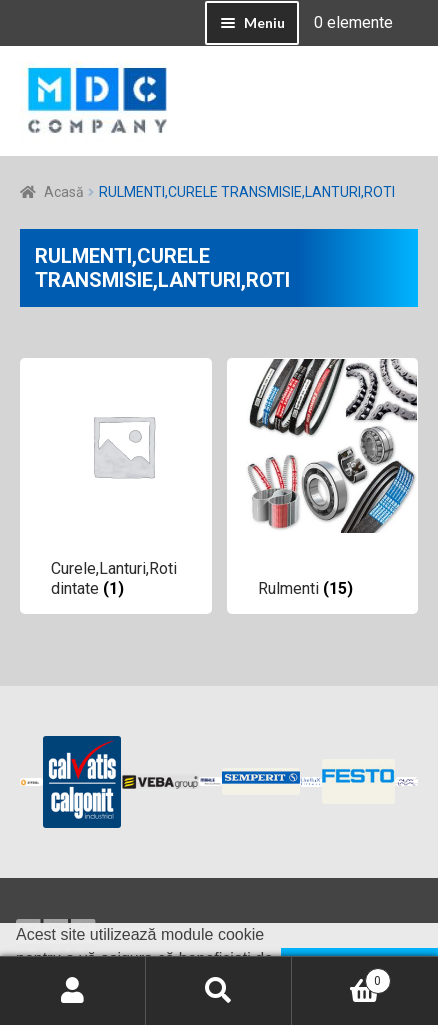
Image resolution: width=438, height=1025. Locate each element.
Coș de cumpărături (341, 977)
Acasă (64, 192)
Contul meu (73, 991)
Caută (219, 991)
